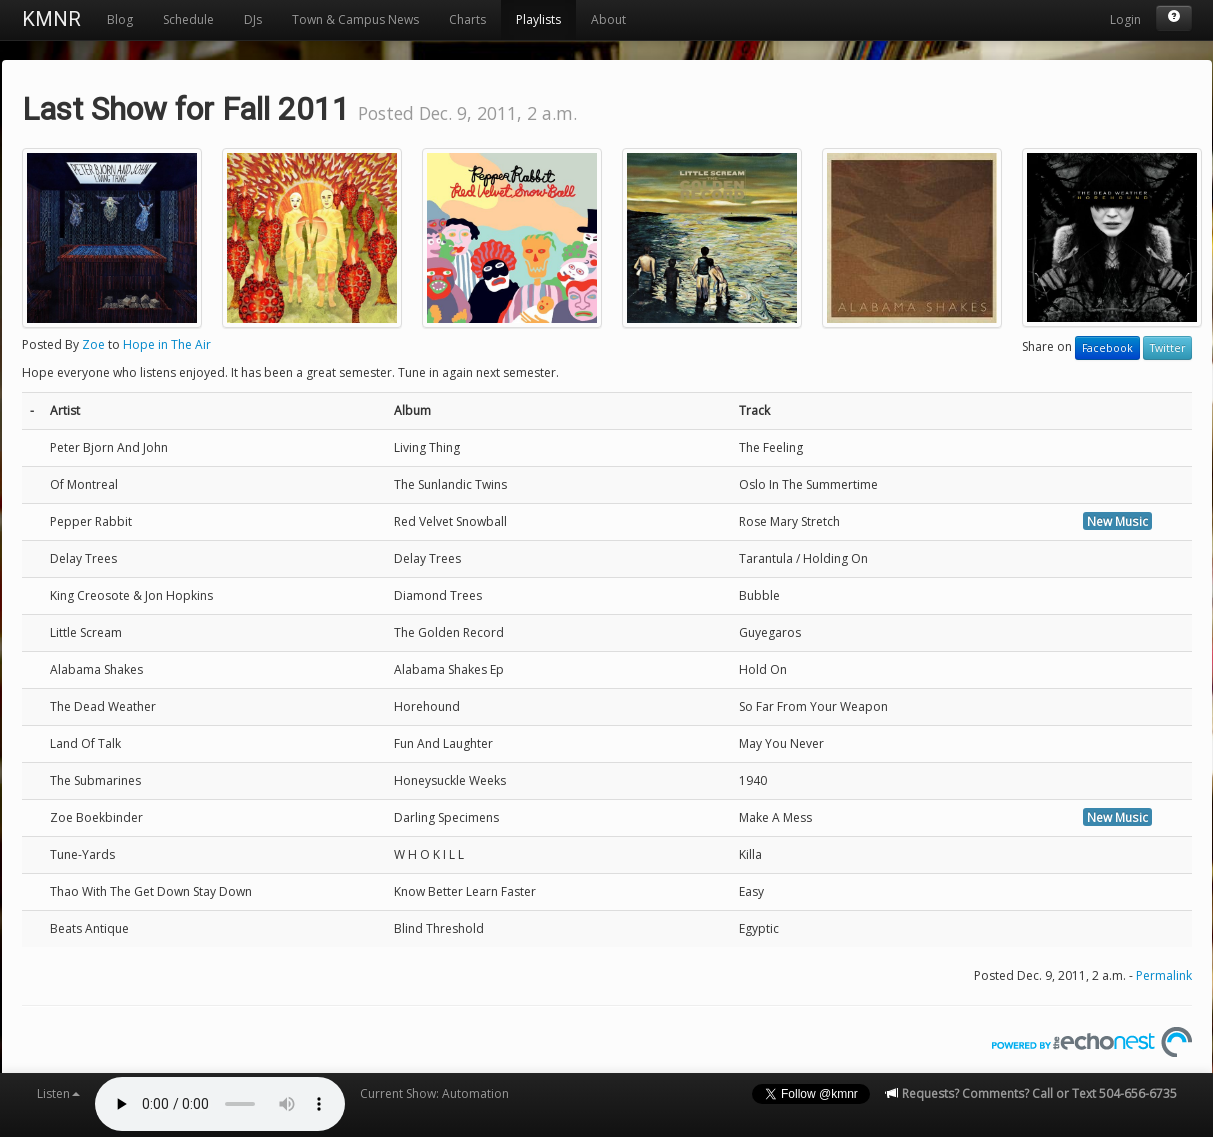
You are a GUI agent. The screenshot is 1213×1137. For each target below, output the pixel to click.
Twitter (1167, 348)
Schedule (188, 19)
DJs (253, 19)
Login (1125, 19)
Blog (120, 19)
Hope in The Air (167, 344)
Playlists (538, 19)
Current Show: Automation (434, 1093)
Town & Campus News (355, 19)
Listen (58, 1093)
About (608, 19)
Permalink (1164, 975)
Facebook (1107, 348)
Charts (467, 19)
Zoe (93, 344)
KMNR (51, 19)
